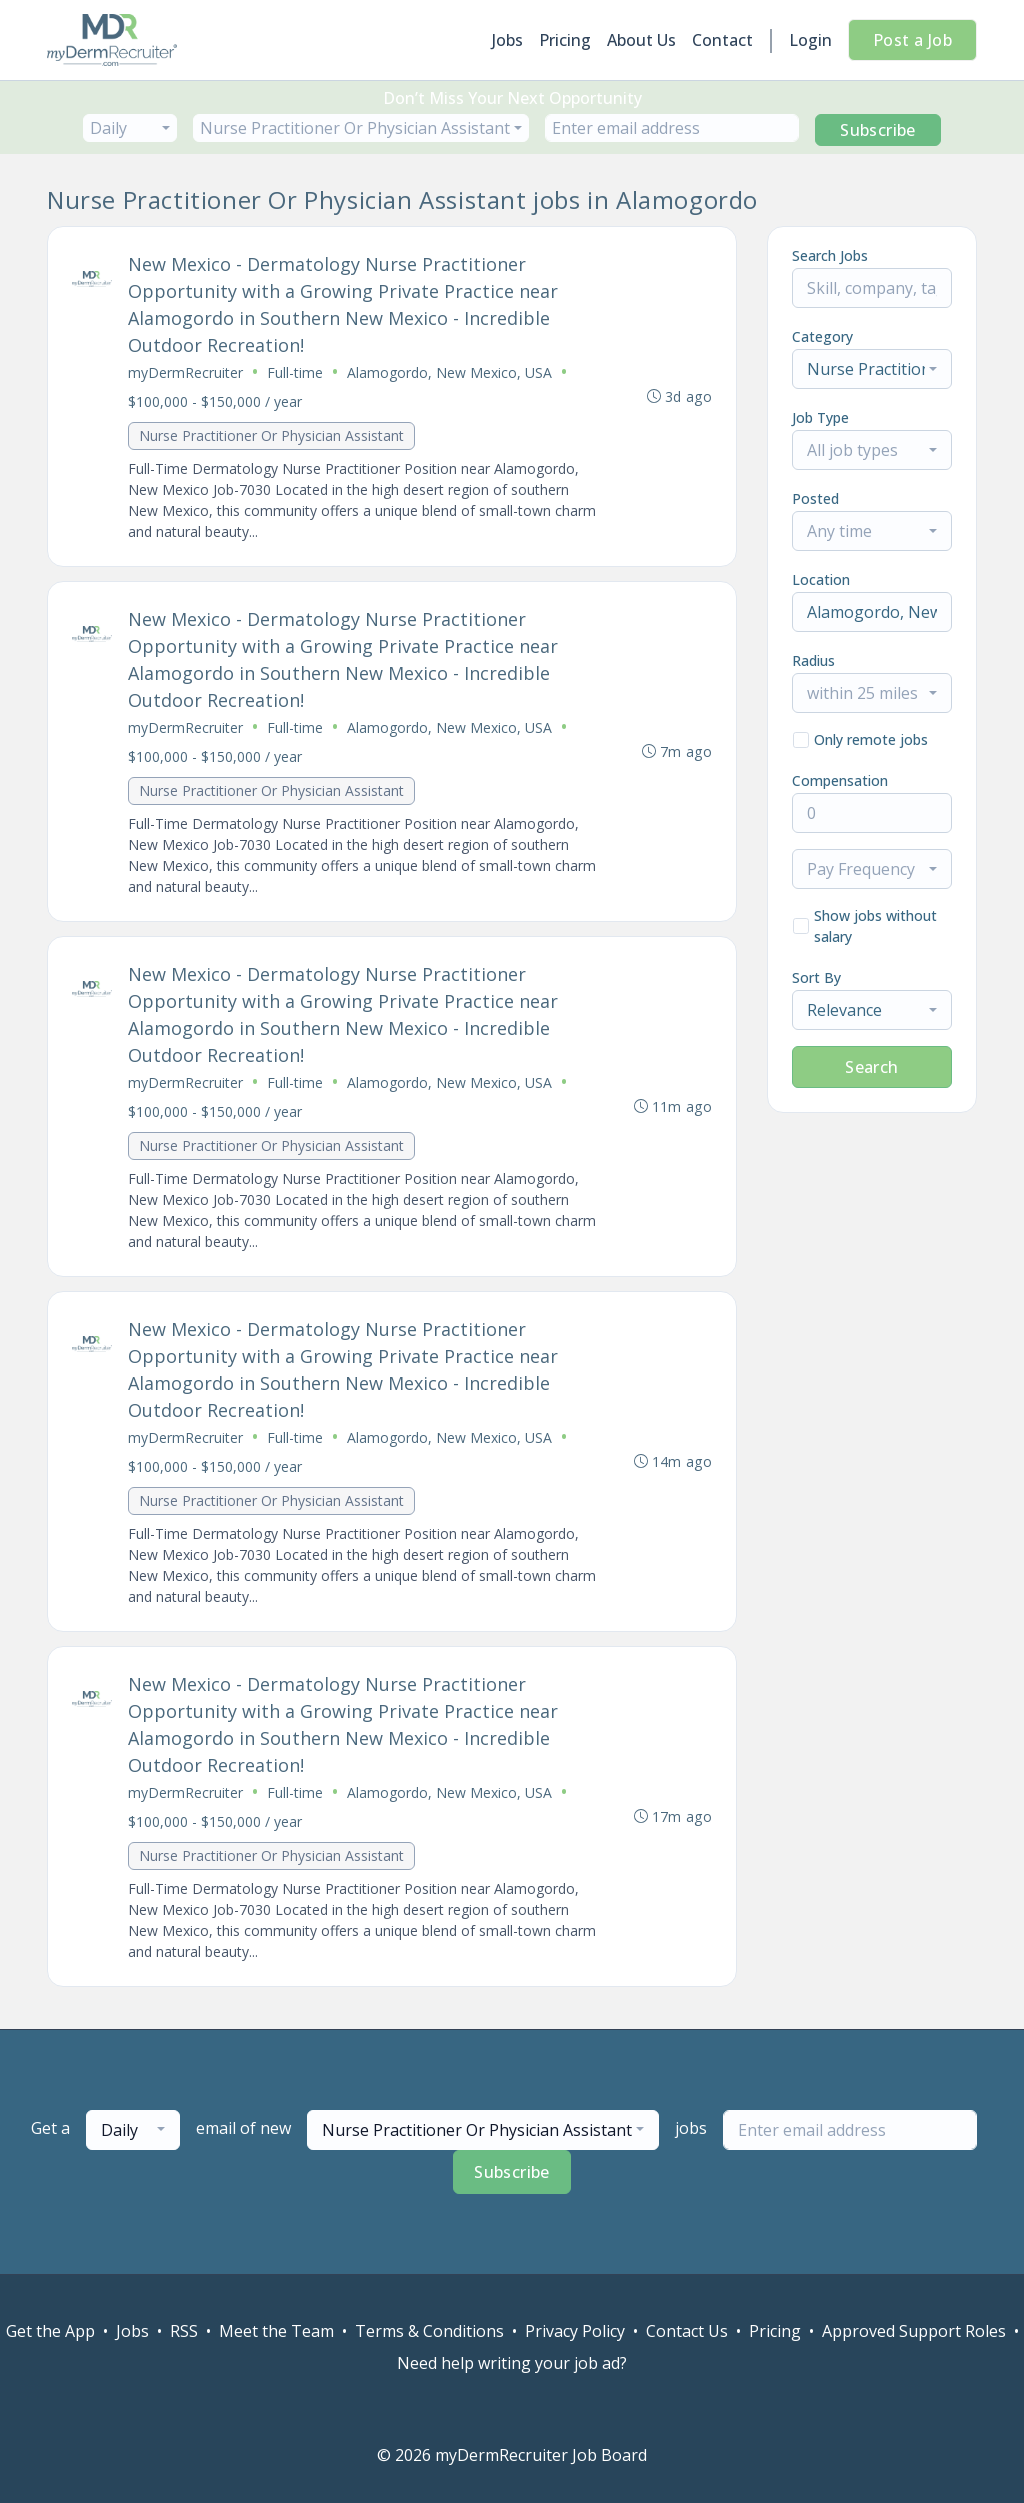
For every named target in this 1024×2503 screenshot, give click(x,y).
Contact (722, 40)
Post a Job (912, 40)
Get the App (50, 2331)
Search (871, 1067)
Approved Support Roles (914, 2331)
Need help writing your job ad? (512, 2363)
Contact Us (687, 2331)
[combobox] (130, 128)
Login (810, 40)
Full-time (295, 372)
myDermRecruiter (185, 372)
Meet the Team (276, 2331)
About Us (641, 40)
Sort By (816, 977)
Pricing (565, 40)
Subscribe (878, 130)
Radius (813, 660)
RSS (184, 2331)
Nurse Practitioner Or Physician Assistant (271, 435)
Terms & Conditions (429, 2331)
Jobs (507, 40)
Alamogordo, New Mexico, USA (449, 372)
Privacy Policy (575, 2331)
